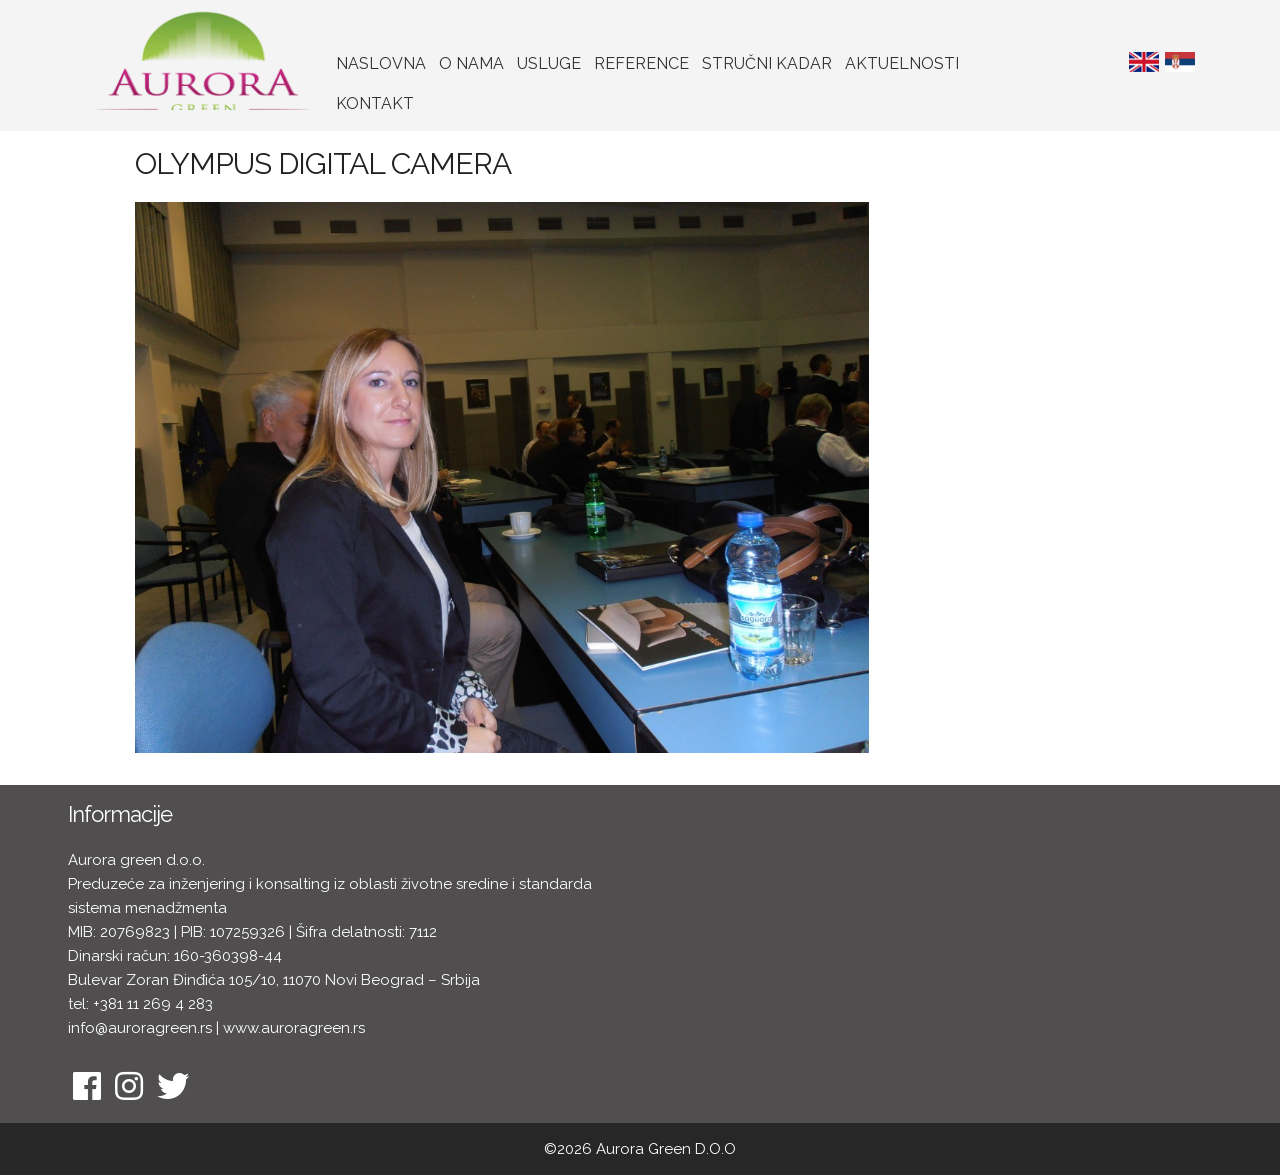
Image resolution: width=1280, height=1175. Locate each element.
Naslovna (381, 63)
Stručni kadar (767, 63)
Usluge (549, 63)
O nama (471, 63)
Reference (641, 63)
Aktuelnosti (902, 63)
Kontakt (375, 103)
